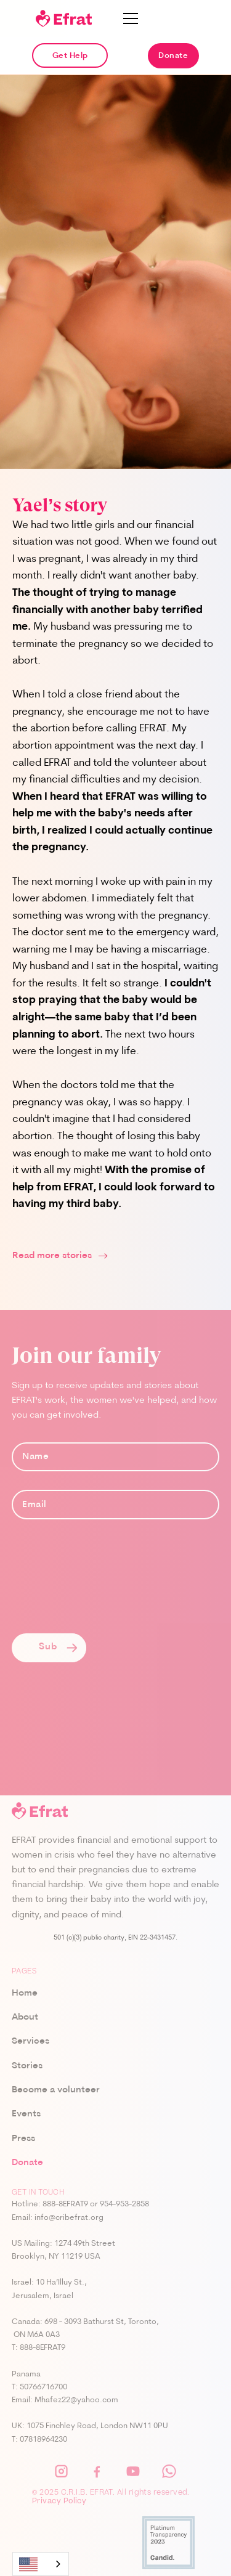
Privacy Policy (59, 2501)
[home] (64, 18)
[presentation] (105, 1586)
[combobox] (40, 2564)
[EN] (40, 2564)
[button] (130, 18)
